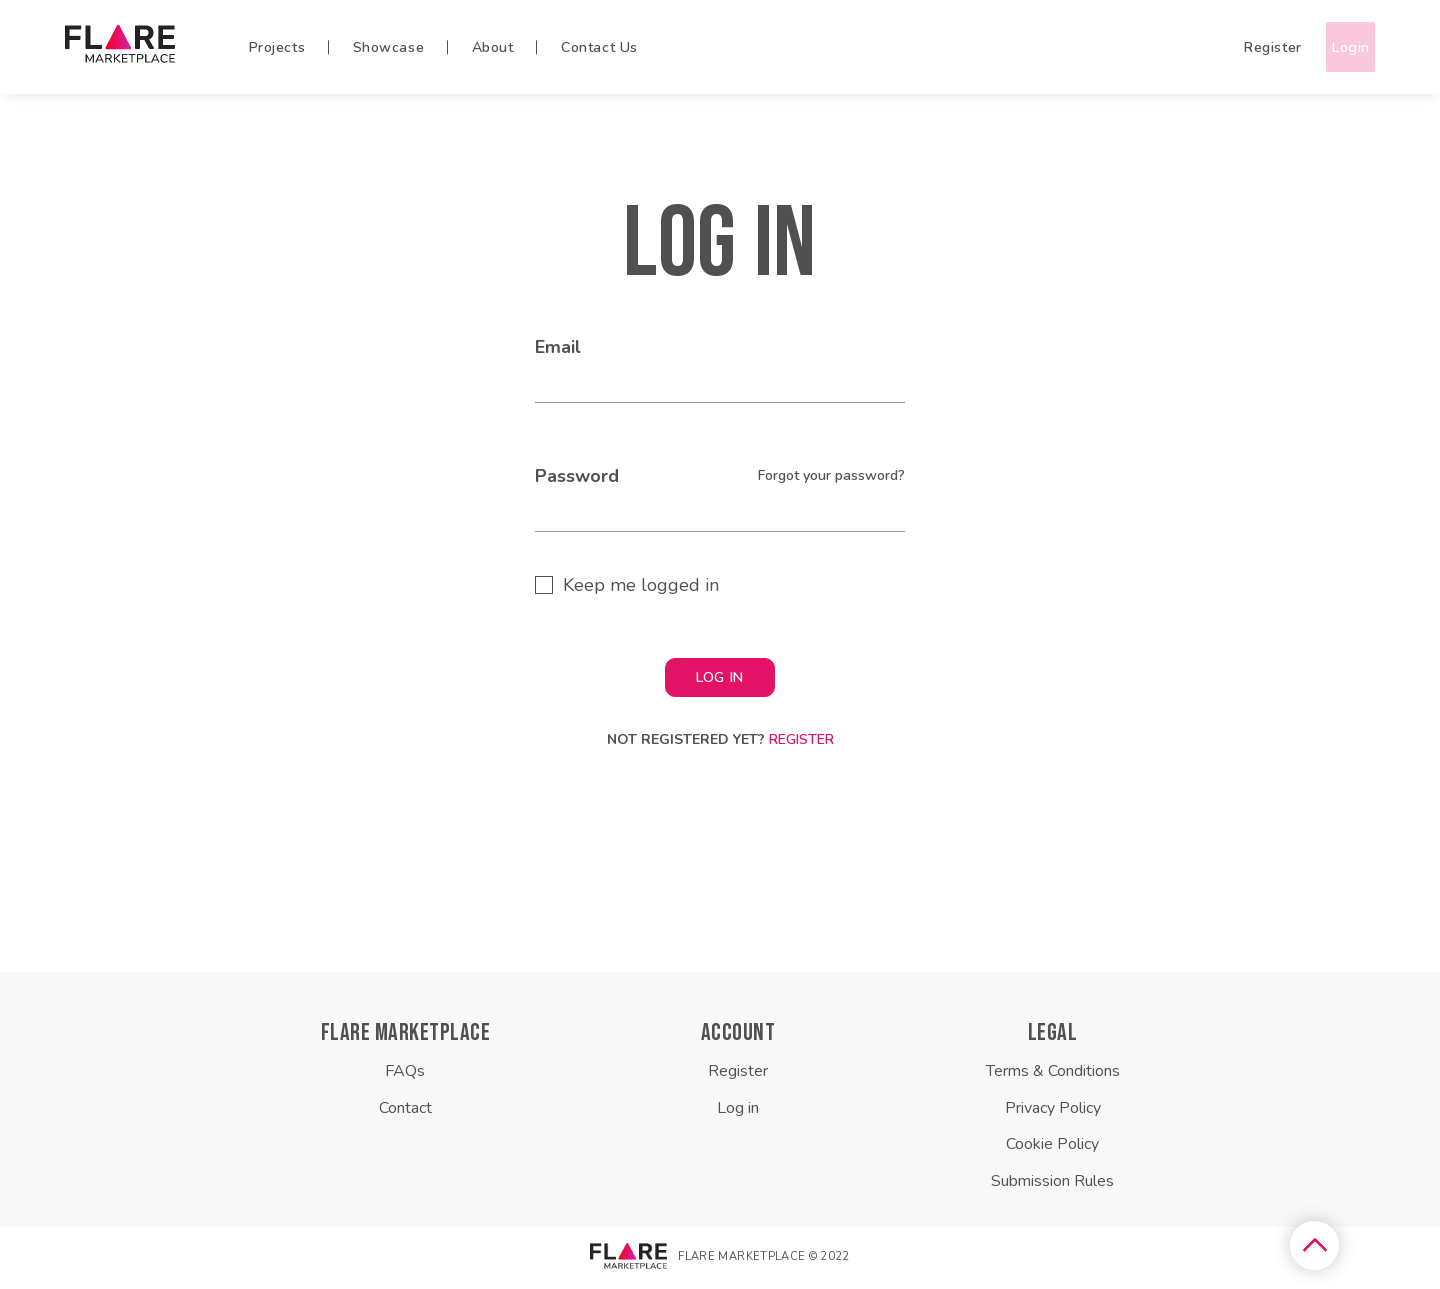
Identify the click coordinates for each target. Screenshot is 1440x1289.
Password (577, 480)
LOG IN (719, 681)
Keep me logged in (641, 589)
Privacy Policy (1053, 1112)
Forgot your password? (831, 479)
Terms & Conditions (1053, 1075)
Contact (405, 1112)
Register (1234, 48)
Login (1331, 48)
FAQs (405, 1075)
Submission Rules (1052, 1185)
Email (558, 351)
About (493, 48)
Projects (277, 48)
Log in (738, 1112)
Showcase (388, 48)
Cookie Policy (1052, 1148)
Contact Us (599, 48)
